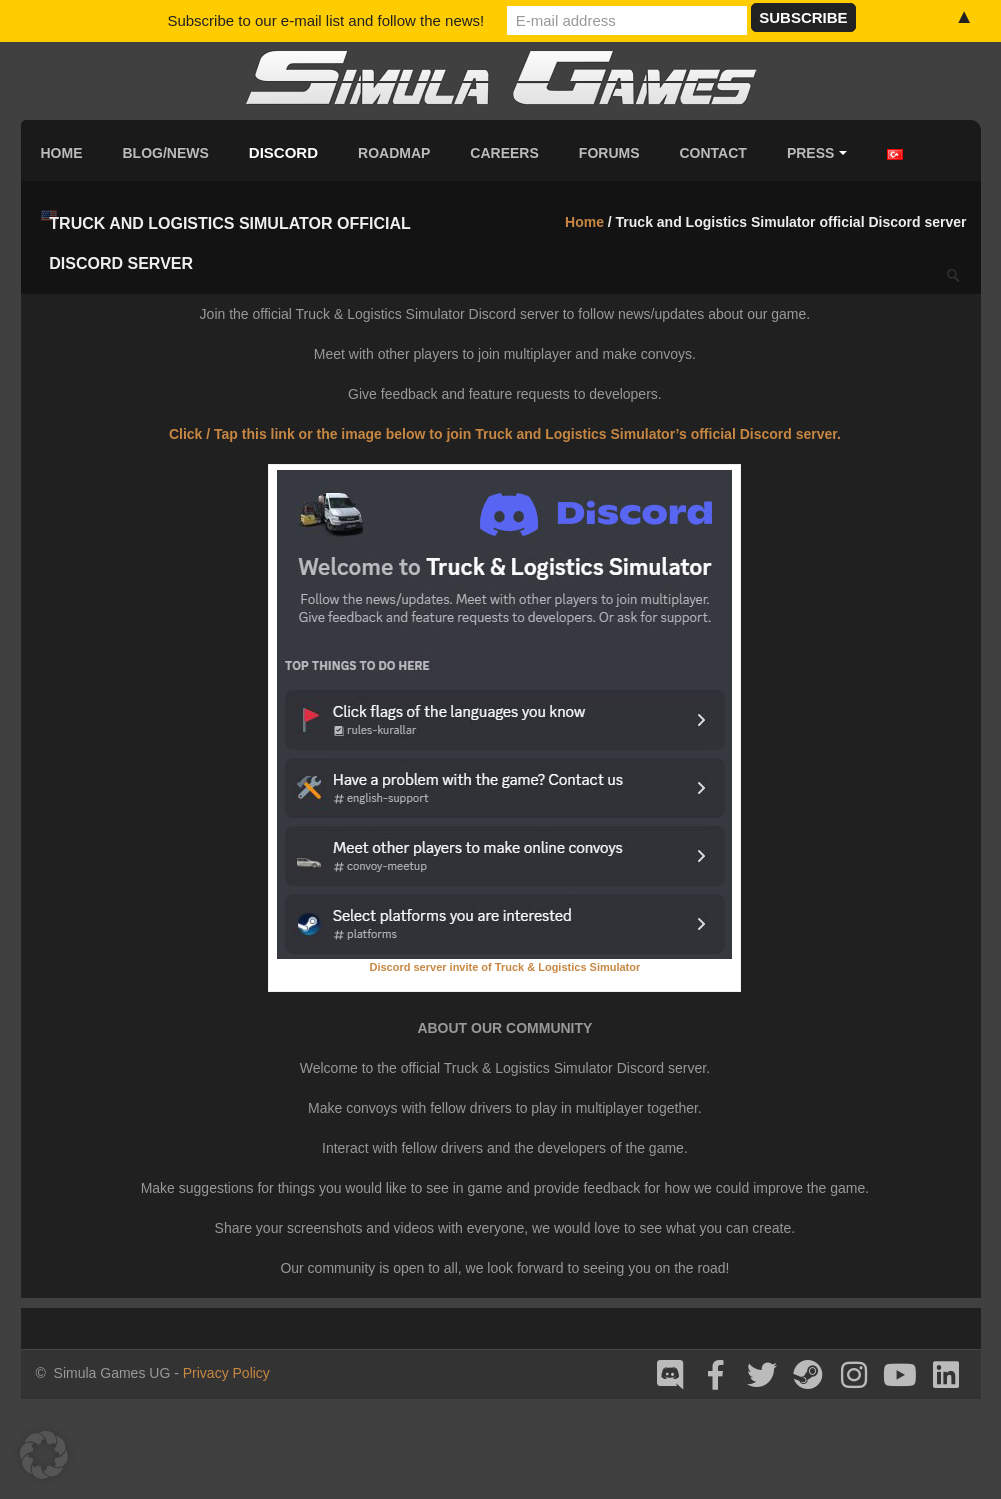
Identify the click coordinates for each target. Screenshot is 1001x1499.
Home (62, 153)
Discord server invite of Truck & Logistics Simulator (504, 967)
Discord (283, 152)
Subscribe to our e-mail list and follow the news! (325, 20)
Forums (609, 153)
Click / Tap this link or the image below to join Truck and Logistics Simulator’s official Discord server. (505, 434)
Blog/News (166, 153)
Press (817, 153)
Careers (504, 153)
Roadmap (394, 153)
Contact (713, 153)
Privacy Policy (226, 1373)
